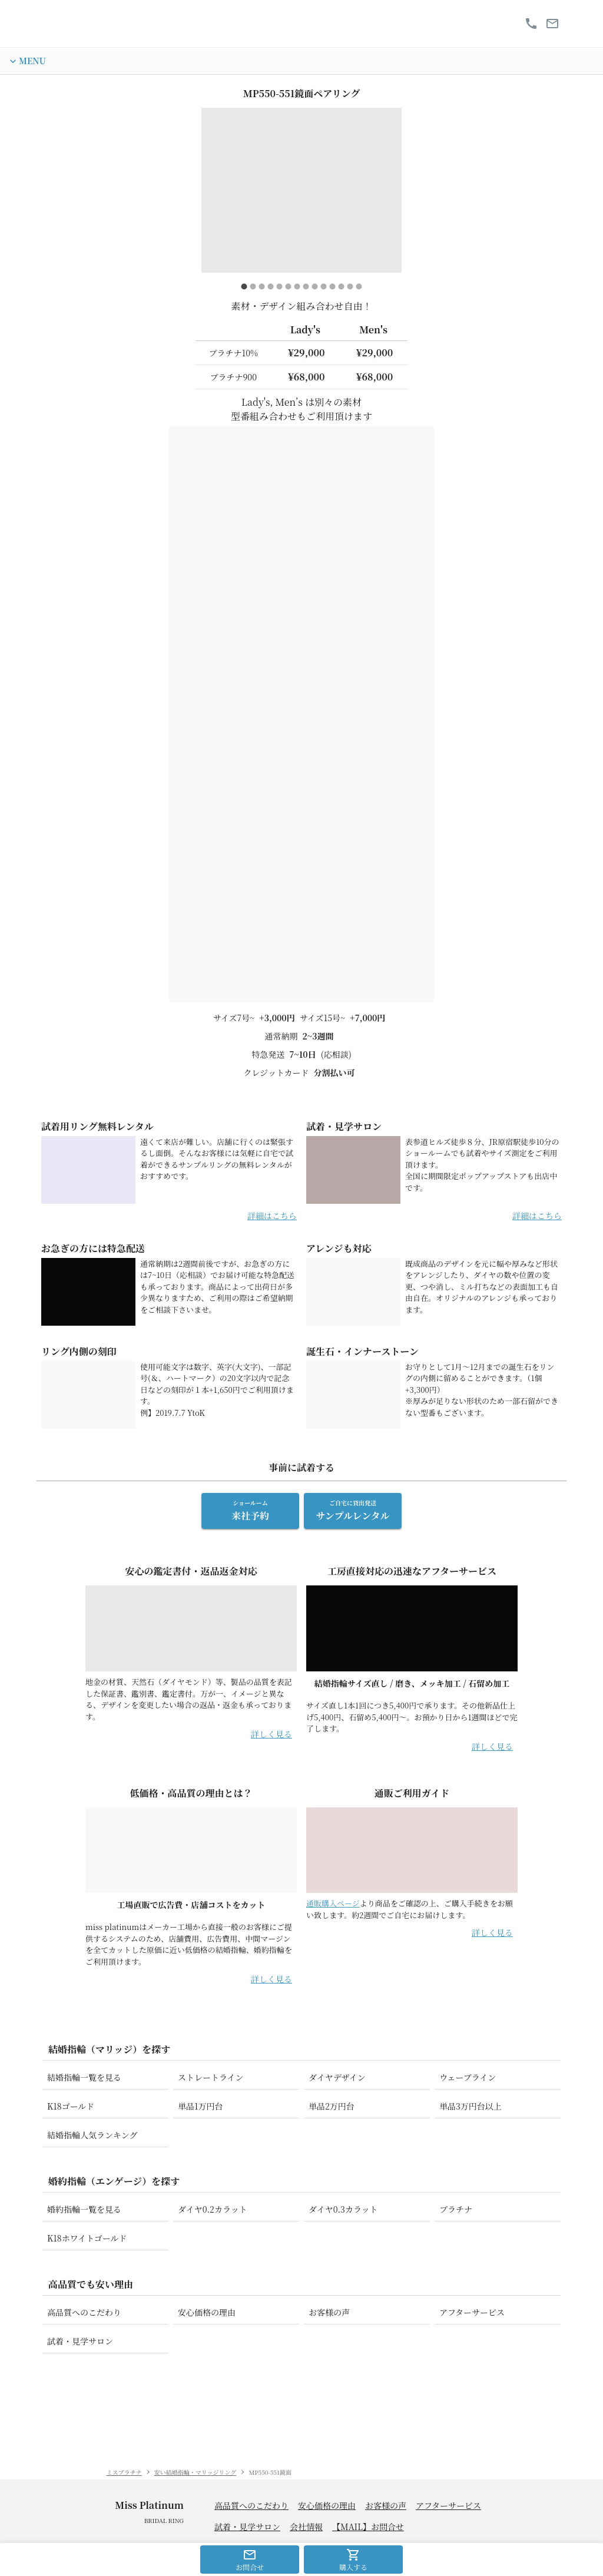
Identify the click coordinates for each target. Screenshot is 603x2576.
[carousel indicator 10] (323, 290)
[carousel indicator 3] (261, 290)
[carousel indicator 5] (279, 290)
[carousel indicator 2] (253, 290)
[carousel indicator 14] (358, 290)
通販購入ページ (333, 1990)
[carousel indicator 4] (270, 290)
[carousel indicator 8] (306, 290)
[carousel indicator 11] (332, 290)
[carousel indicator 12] (341, 290)
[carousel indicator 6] (288, 290)
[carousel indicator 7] (297, 290)
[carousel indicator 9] (314, 290)
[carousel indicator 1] (244, 290)
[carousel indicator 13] (350, 290)
